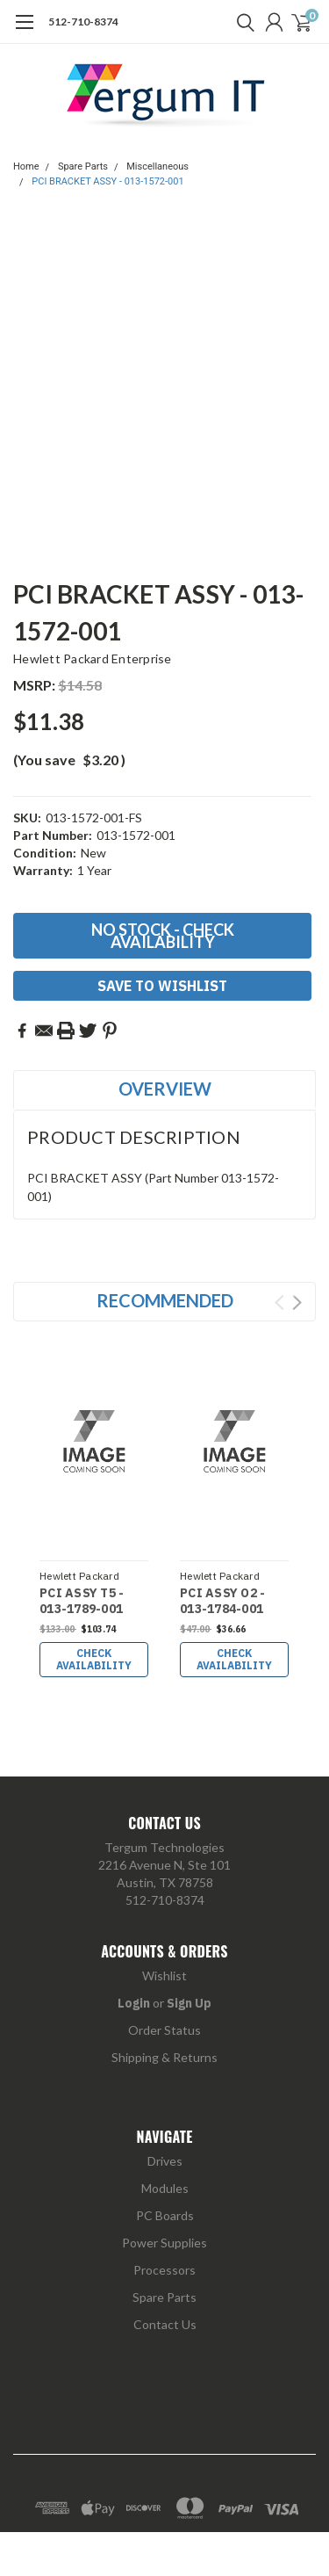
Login (134, 2003)
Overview (164, 1088)
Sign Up (189, 2003)
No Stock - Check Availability (162, 936)
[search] (241, 22)
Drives (164, 2160)
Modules (165, 2188)
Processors (164, 2269)
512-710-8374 (83, 21)
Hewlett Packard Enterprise (92, 658)
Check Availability (94, 1659)
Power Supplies (164, 2242)
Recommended (165, 1300)
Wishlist (164, 1975)
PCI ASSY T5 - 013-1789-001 (81, 1601)
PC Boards (165, 2215)
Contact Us (165, 2324)
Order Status (164, 2029)
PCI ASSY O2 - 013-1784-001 (222, 1601)
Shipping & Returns (164, 2057)
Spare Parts (83, 166)
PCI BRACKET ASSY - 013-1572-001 (107, 181)
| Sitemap (238, 2473)
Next (297, 1302)
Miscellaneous (157, 166)
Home (26, 166)
